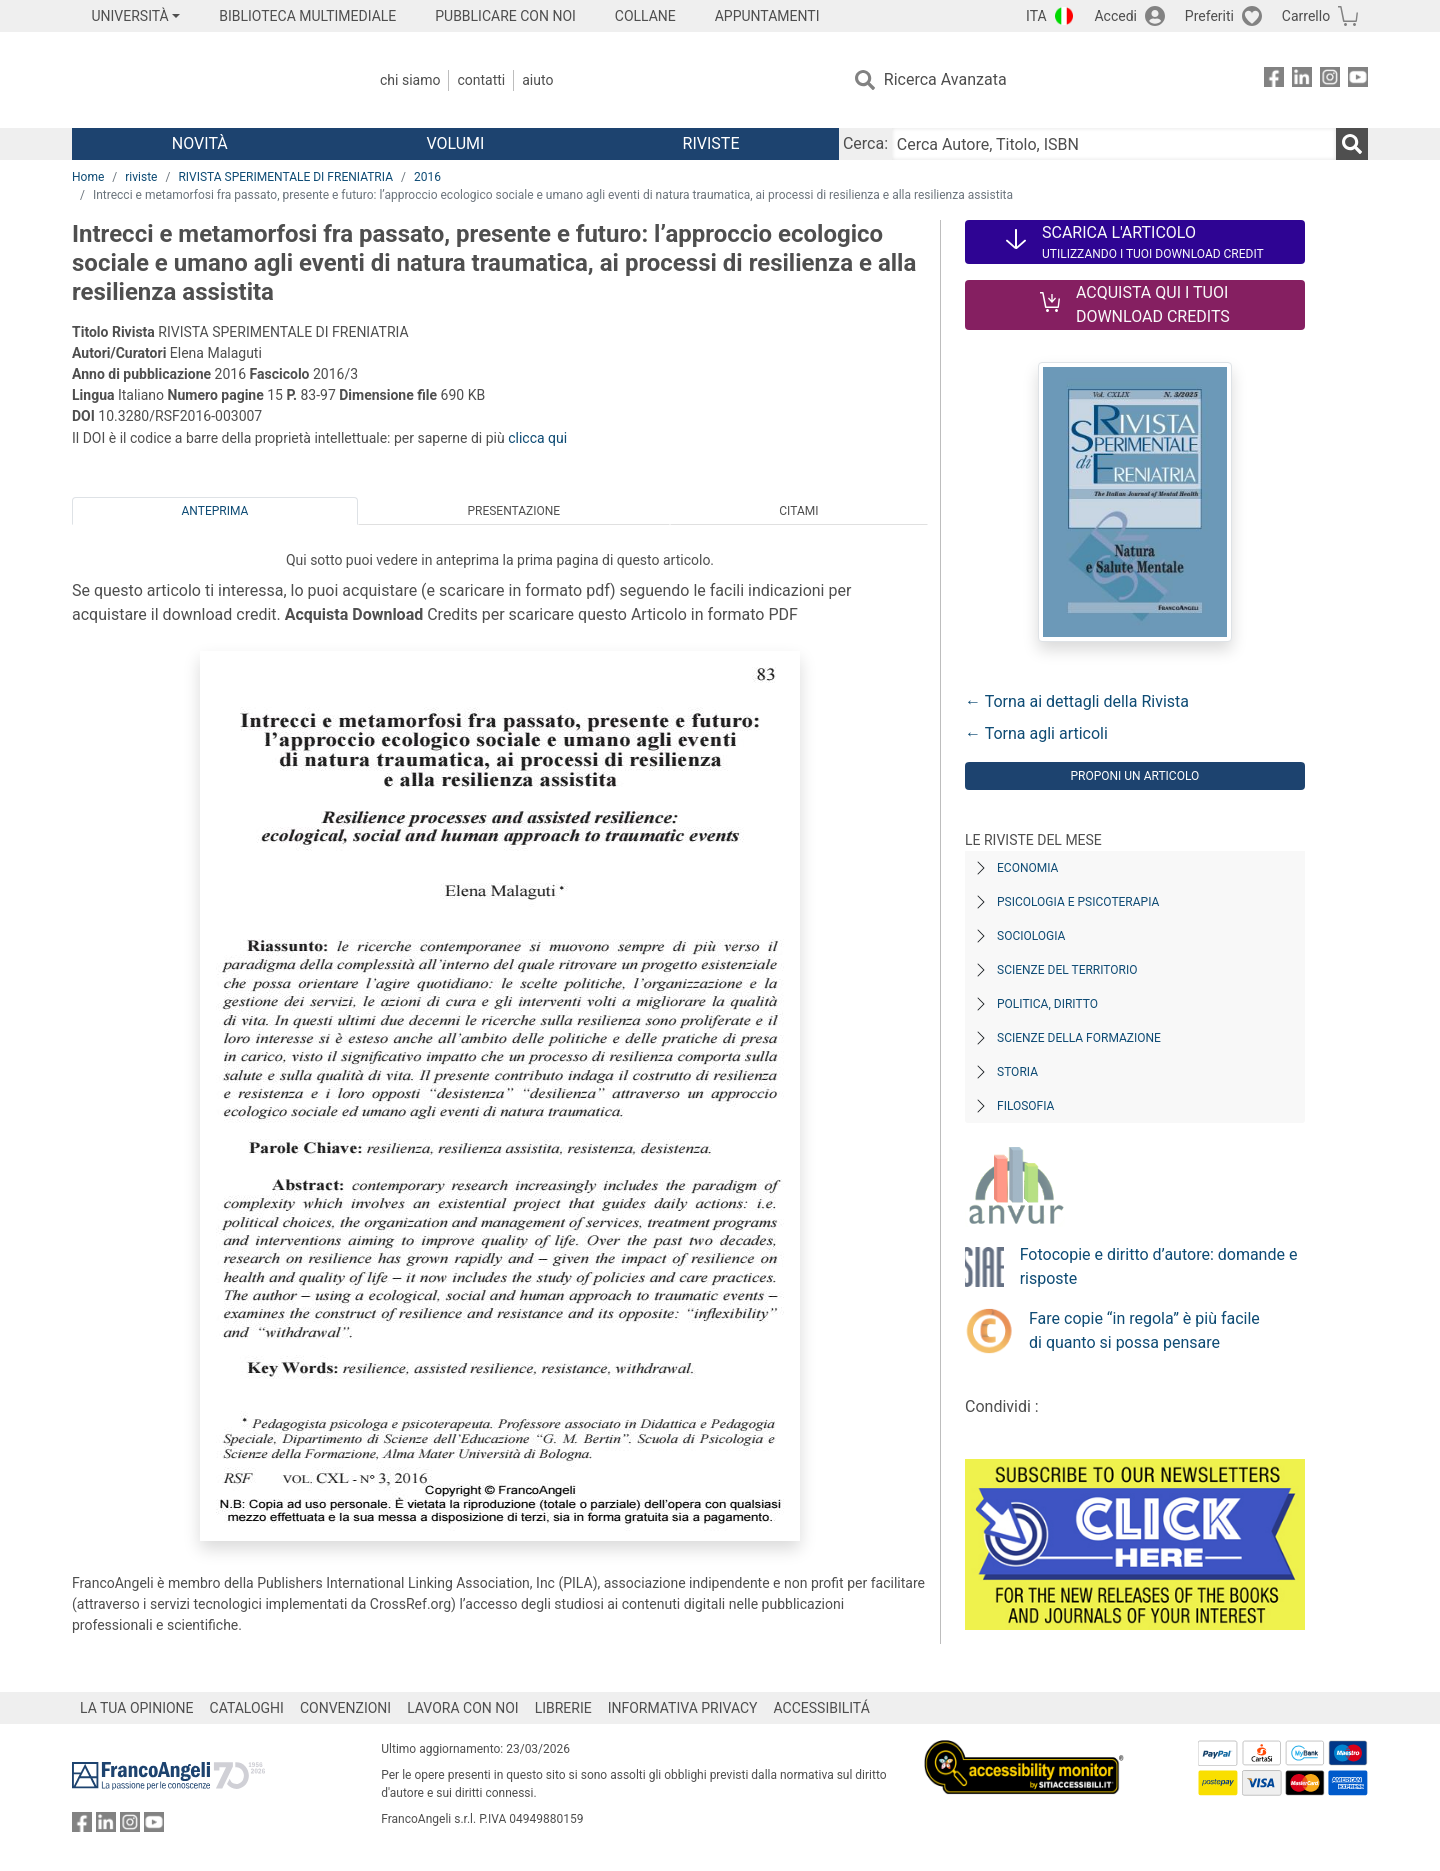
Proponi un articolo (1134, 776)
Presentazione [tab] (513, 511)
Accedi (1115, 16)
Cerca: (865, 143)
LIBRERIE (563, 1708)
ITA (1036, 16)
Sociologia (1031, 936)
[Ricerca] (1352, 144)
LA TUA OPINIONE (137, 1708)
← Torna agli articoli (1036, 733)
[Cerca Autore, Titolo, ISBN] (1114, 144)
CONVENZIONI (345, 1708)
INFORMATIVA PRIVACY (683, 1708)
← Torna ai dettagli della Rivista (1077, 701)
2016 (427, 177)
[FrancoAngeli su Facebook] (1274, 80)
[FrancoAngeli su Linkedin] (1302, 80)
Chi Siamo (410, 80)
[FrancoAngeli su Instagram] (1330, 80)
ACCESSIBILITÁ (822, 1708)
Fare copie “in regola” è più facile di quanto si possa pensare (1144, 1330)
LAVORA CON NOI (463, 1708)
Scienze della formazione (1079, 1038)
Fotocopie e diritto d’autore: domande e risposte (1159, 1266)
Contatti (481, 80)
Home (88, 177)
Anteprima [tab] (215, 511)
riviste (141, 177)
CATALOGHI (247, 1708)
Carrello (1306, 16)
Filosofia (1025, 1106)
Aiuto (537, 80)
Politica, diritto (1047, 1004)
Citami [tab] (798, 511)
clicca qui (537, 438)
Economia (1027, 868)
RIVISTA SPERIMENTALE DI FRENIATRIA (285, 177)
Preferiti (1209, 16)
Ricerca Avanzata (945, 79)
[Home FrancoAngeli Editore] (204, 80)
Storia (1017, 1072)
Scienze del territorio (1067, 970)
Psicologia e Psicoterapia (1078, 902)
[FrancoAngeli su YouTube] (1358, 80)
